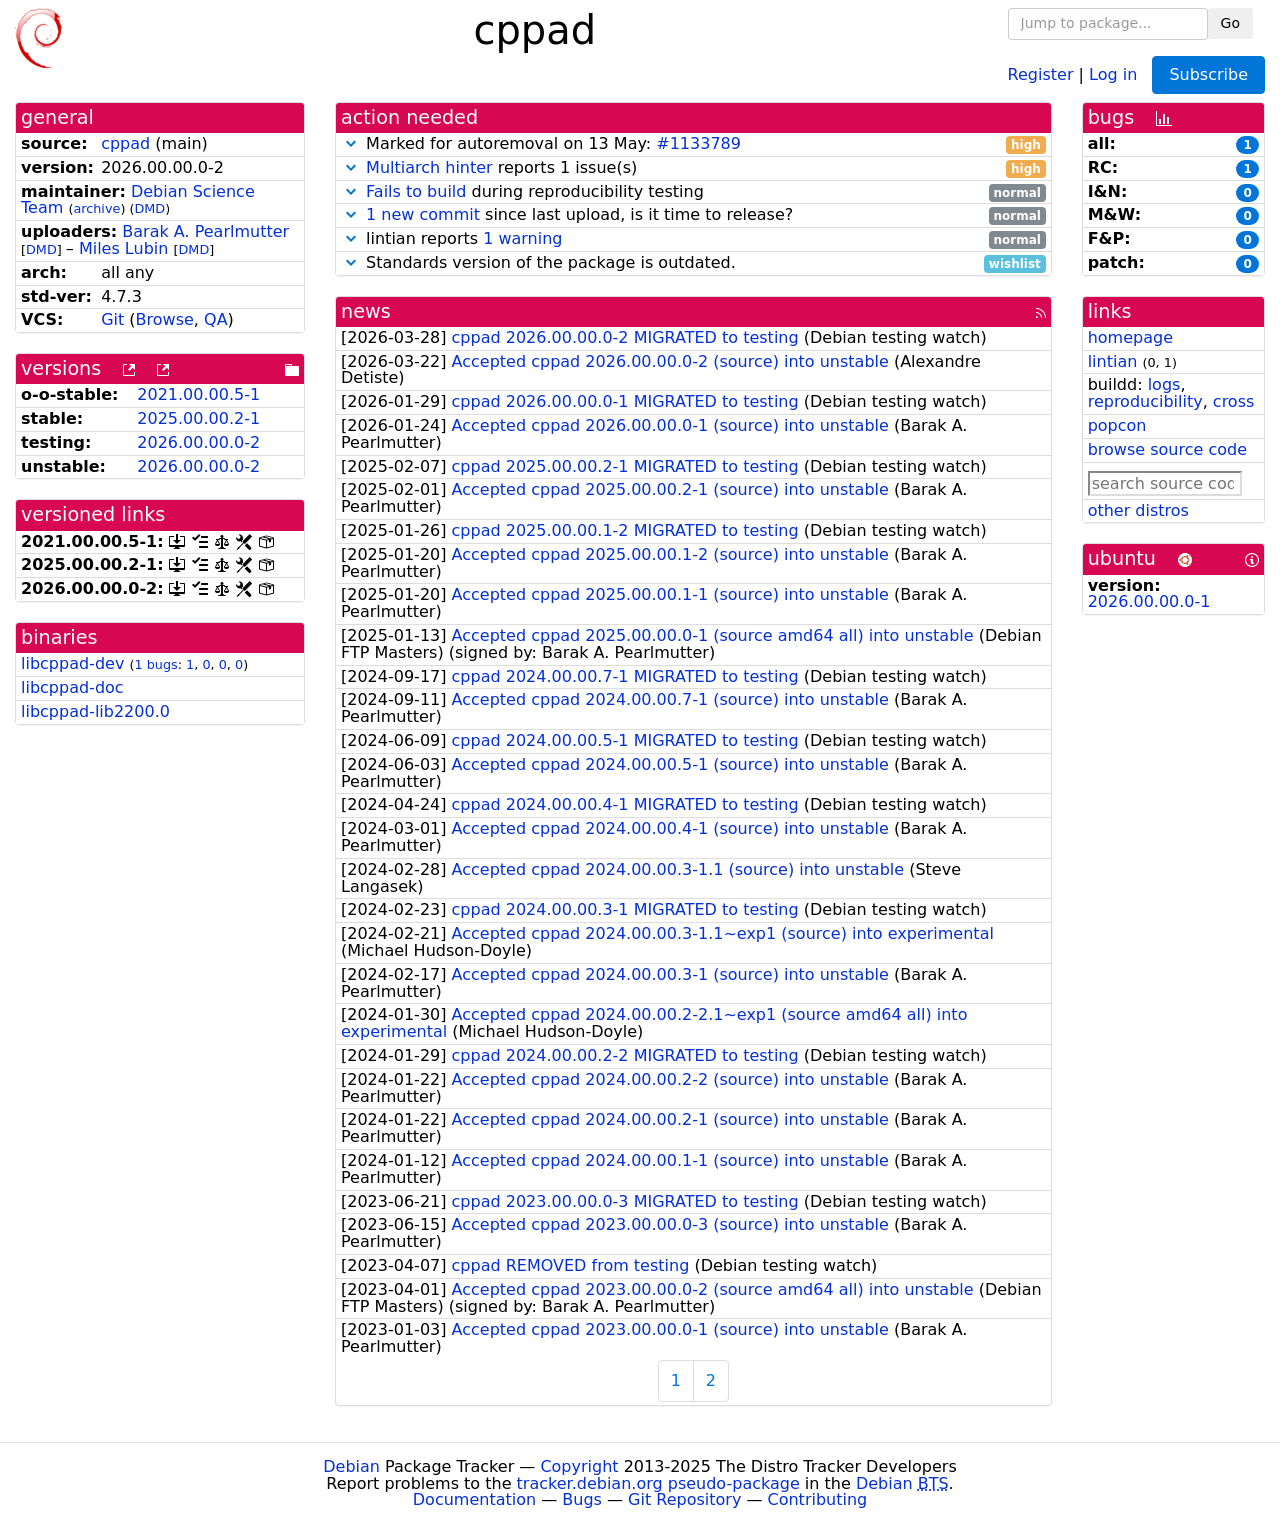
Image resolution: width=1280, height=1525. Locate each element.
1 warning (522, 238)
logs (1164, 384)
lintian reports (693, 239)
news (366, 311)
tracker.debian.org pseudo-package (658, 1483)
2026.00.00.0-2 (198, 442)
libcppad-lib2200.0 (95, 711)
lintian (1113, 361)
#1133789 (698, 143)
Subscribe (1208, 74)
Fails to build (416, 191)
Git (112, 319)
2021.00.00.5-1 (198, 394)
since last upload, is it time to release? (693, 215)
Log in (1113, 73)
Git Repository (684, 1499)
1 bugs (155, 664)
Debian (351, 1466)
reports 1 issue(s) (693, 168)
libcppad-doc (72, 687)
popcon (1117, 425)
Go (1230, 23)
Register (1041, 73)
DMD (149, 208)
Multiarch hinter (429, 167)
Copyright (579, 1466)
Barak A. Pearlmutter (205, 231)
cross (1233, 401)
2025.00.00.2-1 (198, 418)
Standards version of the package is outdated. (693, 263)
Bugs (582, 1499)
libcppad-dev (72, 663)
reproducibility (1145, 401)
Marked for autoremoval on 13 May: (693, 144)
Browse (165, 319)
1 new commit (423, 214)
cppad (125, 143)
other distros (1138, 510)
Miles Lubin (123, 248)
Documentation (474, 1499)
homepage (1130, 337)
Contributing (818, 1499)
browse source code (1167, 449)
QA (216, 319)
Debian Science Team (138, 200)
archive (96, 208)
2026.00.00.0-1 (1149, 601)
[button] (351, 143)
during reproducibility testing (693, 192)
